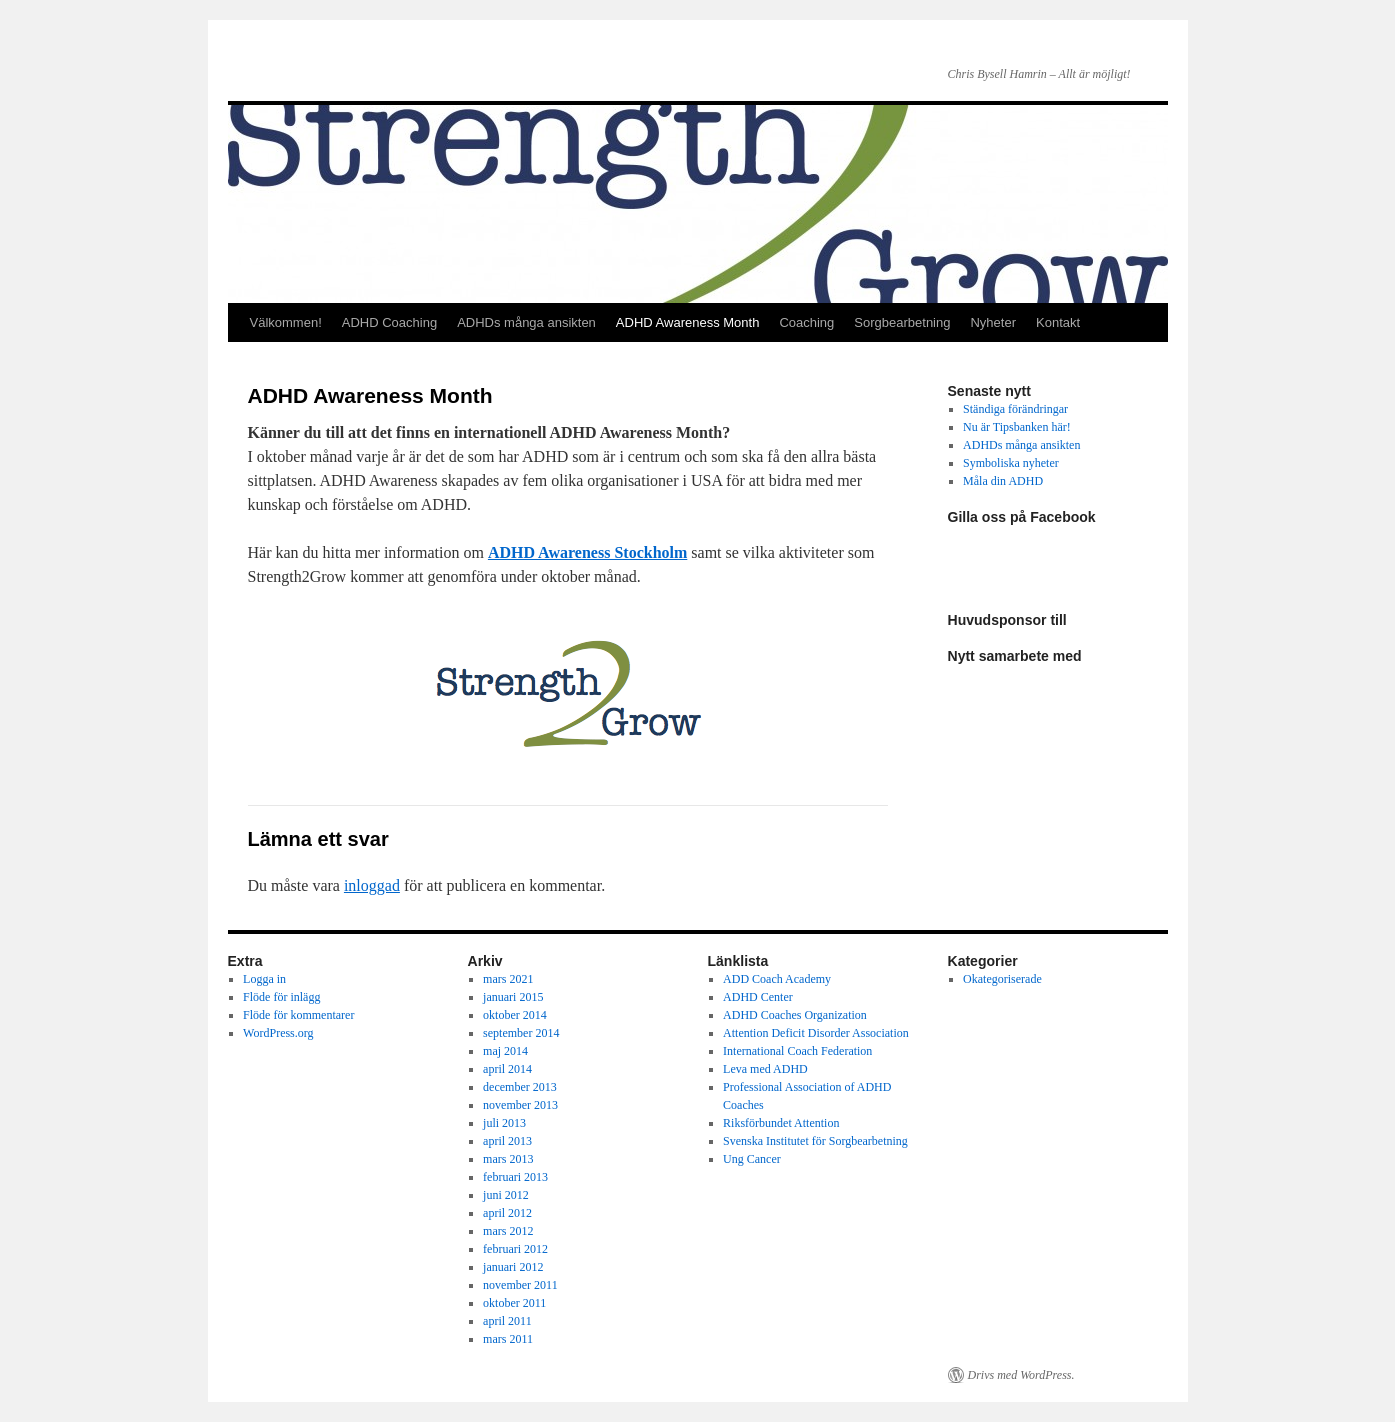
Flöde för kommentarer (298, 1015)
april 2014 (507, 1069)
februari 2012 (515, 1249)
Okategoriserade (1002, 979)
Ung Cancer (752, 1159)
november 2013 (520, 1105)
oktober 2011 (514, 1303)
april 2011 (507, 1321)
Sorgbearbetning (902, 322)
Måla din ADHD (1003, 481)
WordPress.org (278, 1033)
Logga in (264, 979)
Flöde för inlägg (281, 997)
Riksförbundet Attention (781, 1123)
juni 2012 (506, 1195)
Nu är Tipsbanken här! (1017, 427)
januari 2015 (513, 997)
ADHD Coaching (389, 322)
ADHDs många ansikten (526, 322)
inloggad (372, 885)
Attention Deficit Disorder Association (816, 1033)
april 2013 (507, 1141)
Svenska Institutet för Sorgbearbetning (815, 1141)
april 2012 (507, 1213)
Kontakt (1058, 322)
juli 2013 (504, 1123)
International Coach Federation (797, 1051)
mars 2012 (508, 1231)
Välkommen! (286, 322)
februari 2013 (515, 1177)
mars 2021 (508, 979)
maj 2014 (505, 1051)
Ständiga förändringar (1015, 409)
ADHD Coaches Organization (795, 1015)
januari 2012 (513, 1267)
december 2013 (520, 1087)
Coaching (806, 322)
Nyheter (993, 322)
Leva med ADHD (765, 1069)
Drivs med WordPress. (1021, 1375)
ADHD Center (758, 997)
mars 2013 (508, 1159)
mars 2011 (508, 1339)
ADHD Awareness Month (688, 322)
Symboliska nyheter (1011, 463)
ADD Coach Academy (777, 979)
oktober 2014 (515, 1015)
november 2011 (520, 1285)
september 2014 (521, 1033)
